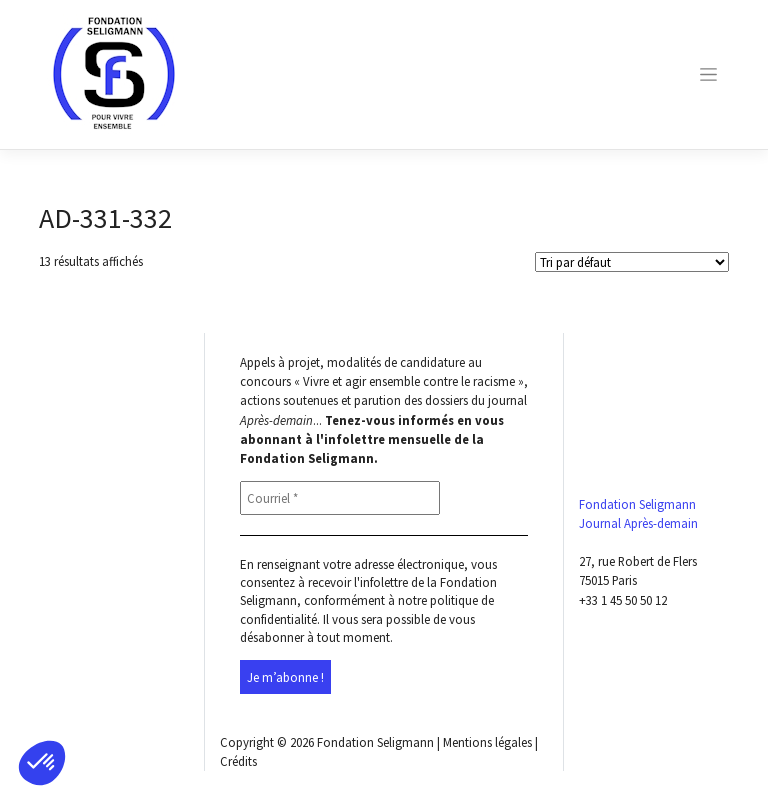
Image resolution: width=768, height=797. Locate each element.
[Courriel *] (340, 498)
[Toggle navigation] (709, 74)
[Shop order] (632, 262)
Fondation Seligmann (375, 742)
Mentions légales (487, 742)
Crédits (238, 761)
